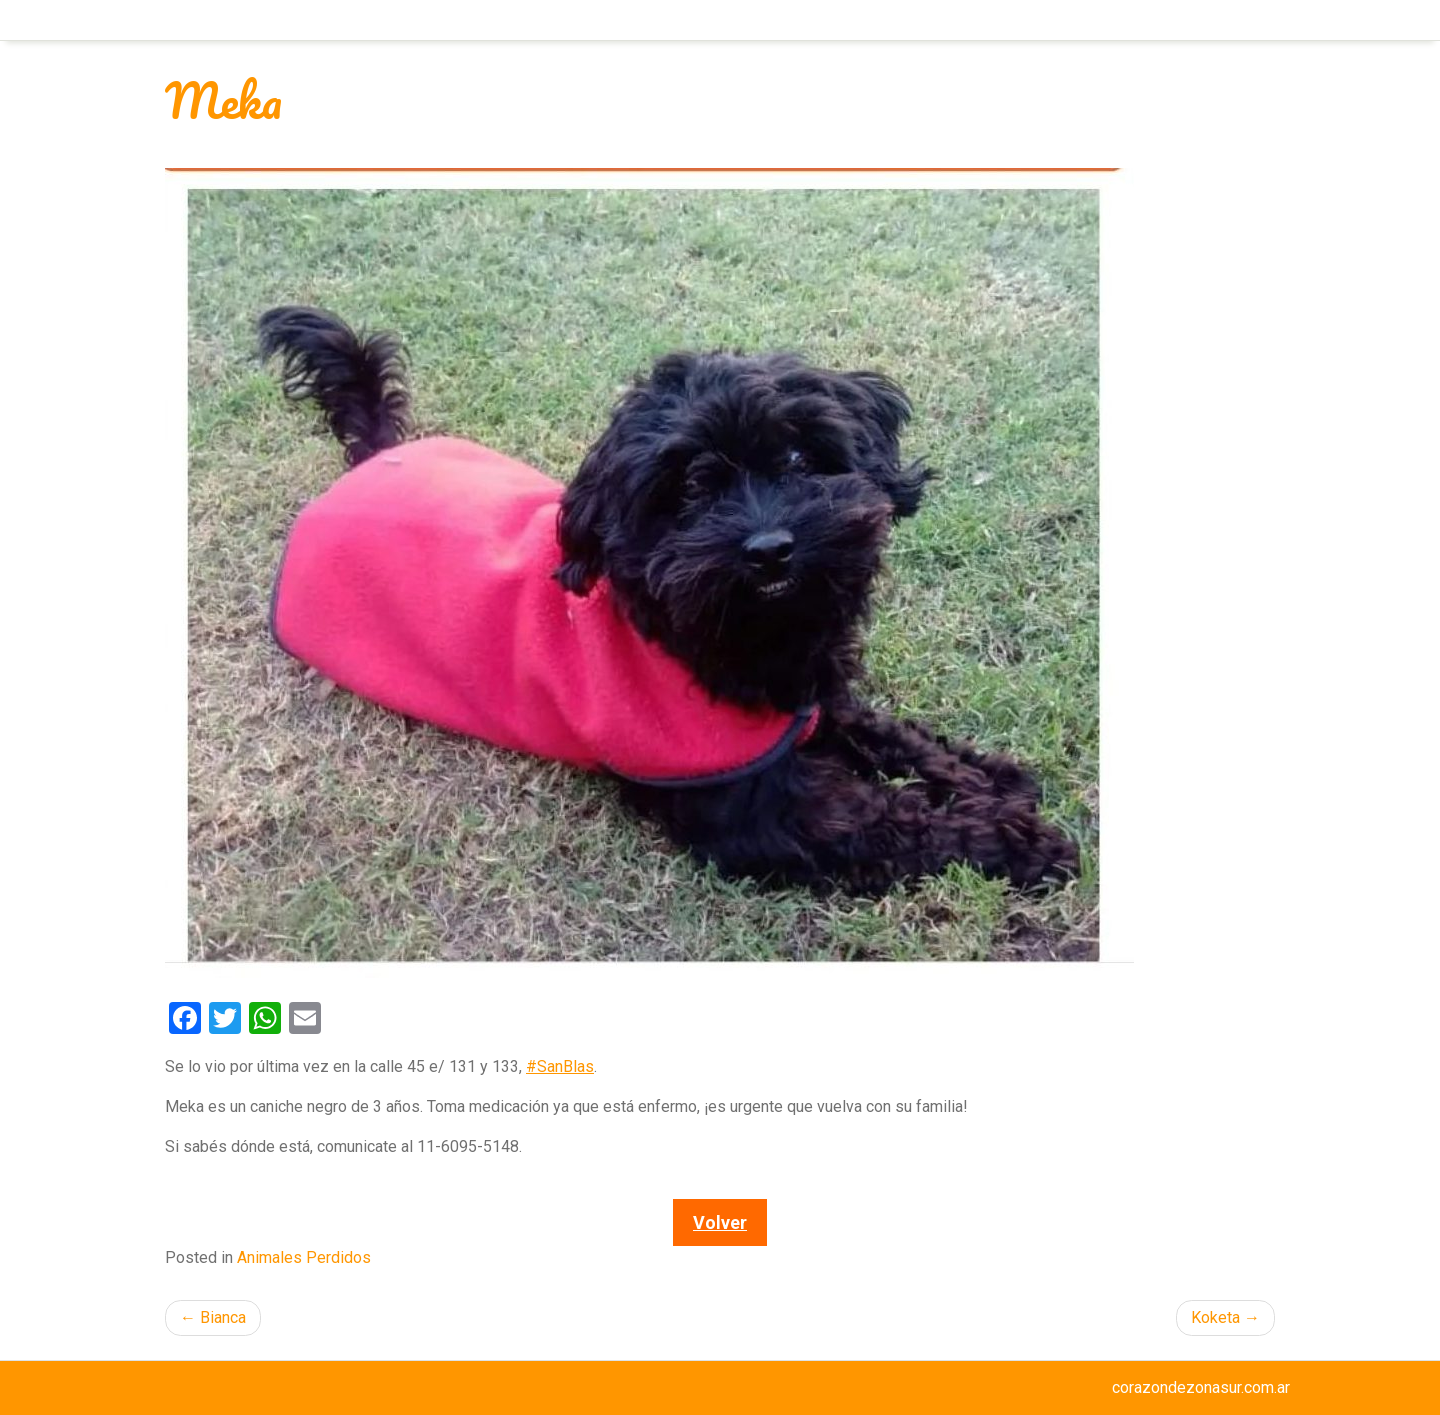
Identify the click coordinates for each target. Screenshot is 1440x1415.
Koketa (1215, 1317)
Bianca (223, 1317)
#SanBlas (560, 1066)
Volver (720, 1222)
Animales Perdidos (304, 1257)
